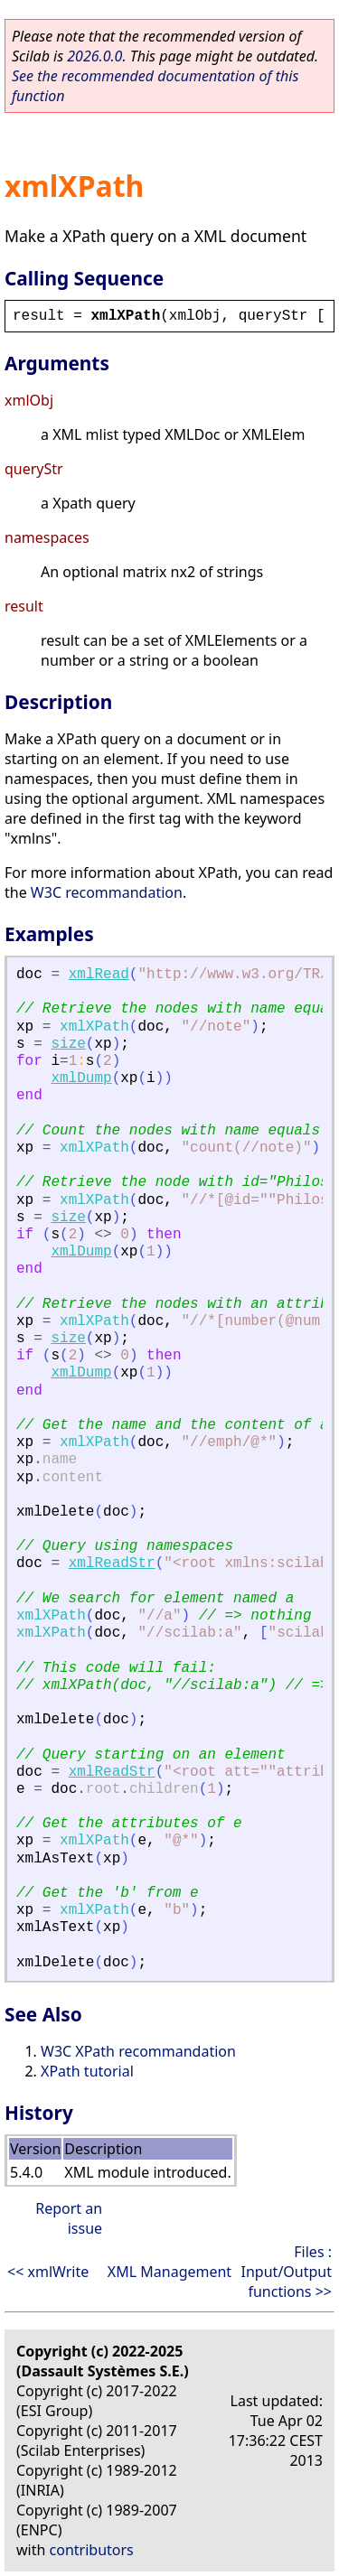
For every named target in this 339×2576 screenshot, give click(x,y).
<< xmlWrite (48, 2272)
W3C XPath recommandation (138, 2051)
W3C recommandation (107, 892)
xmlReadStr (112, 1563)
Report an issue (68, 2218)
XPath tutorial (87, 2071)
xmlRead (99, 974)
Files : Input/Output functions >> (286, 2271)
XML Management (169, 2272)
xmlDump (81, 1078)
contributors (92, 2550)
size (68, 1044)
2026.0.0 (94, 56)
